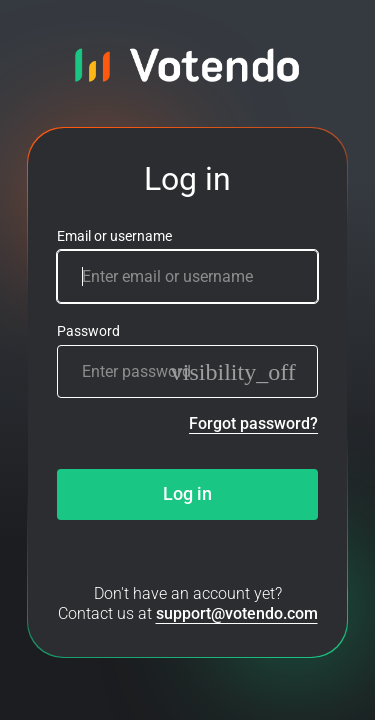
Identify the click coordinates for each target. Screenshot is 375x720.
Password (88, 331)
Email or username (114, 236)
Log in (187, 494)
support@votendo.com (237, 613)
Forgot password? (253, 423)
